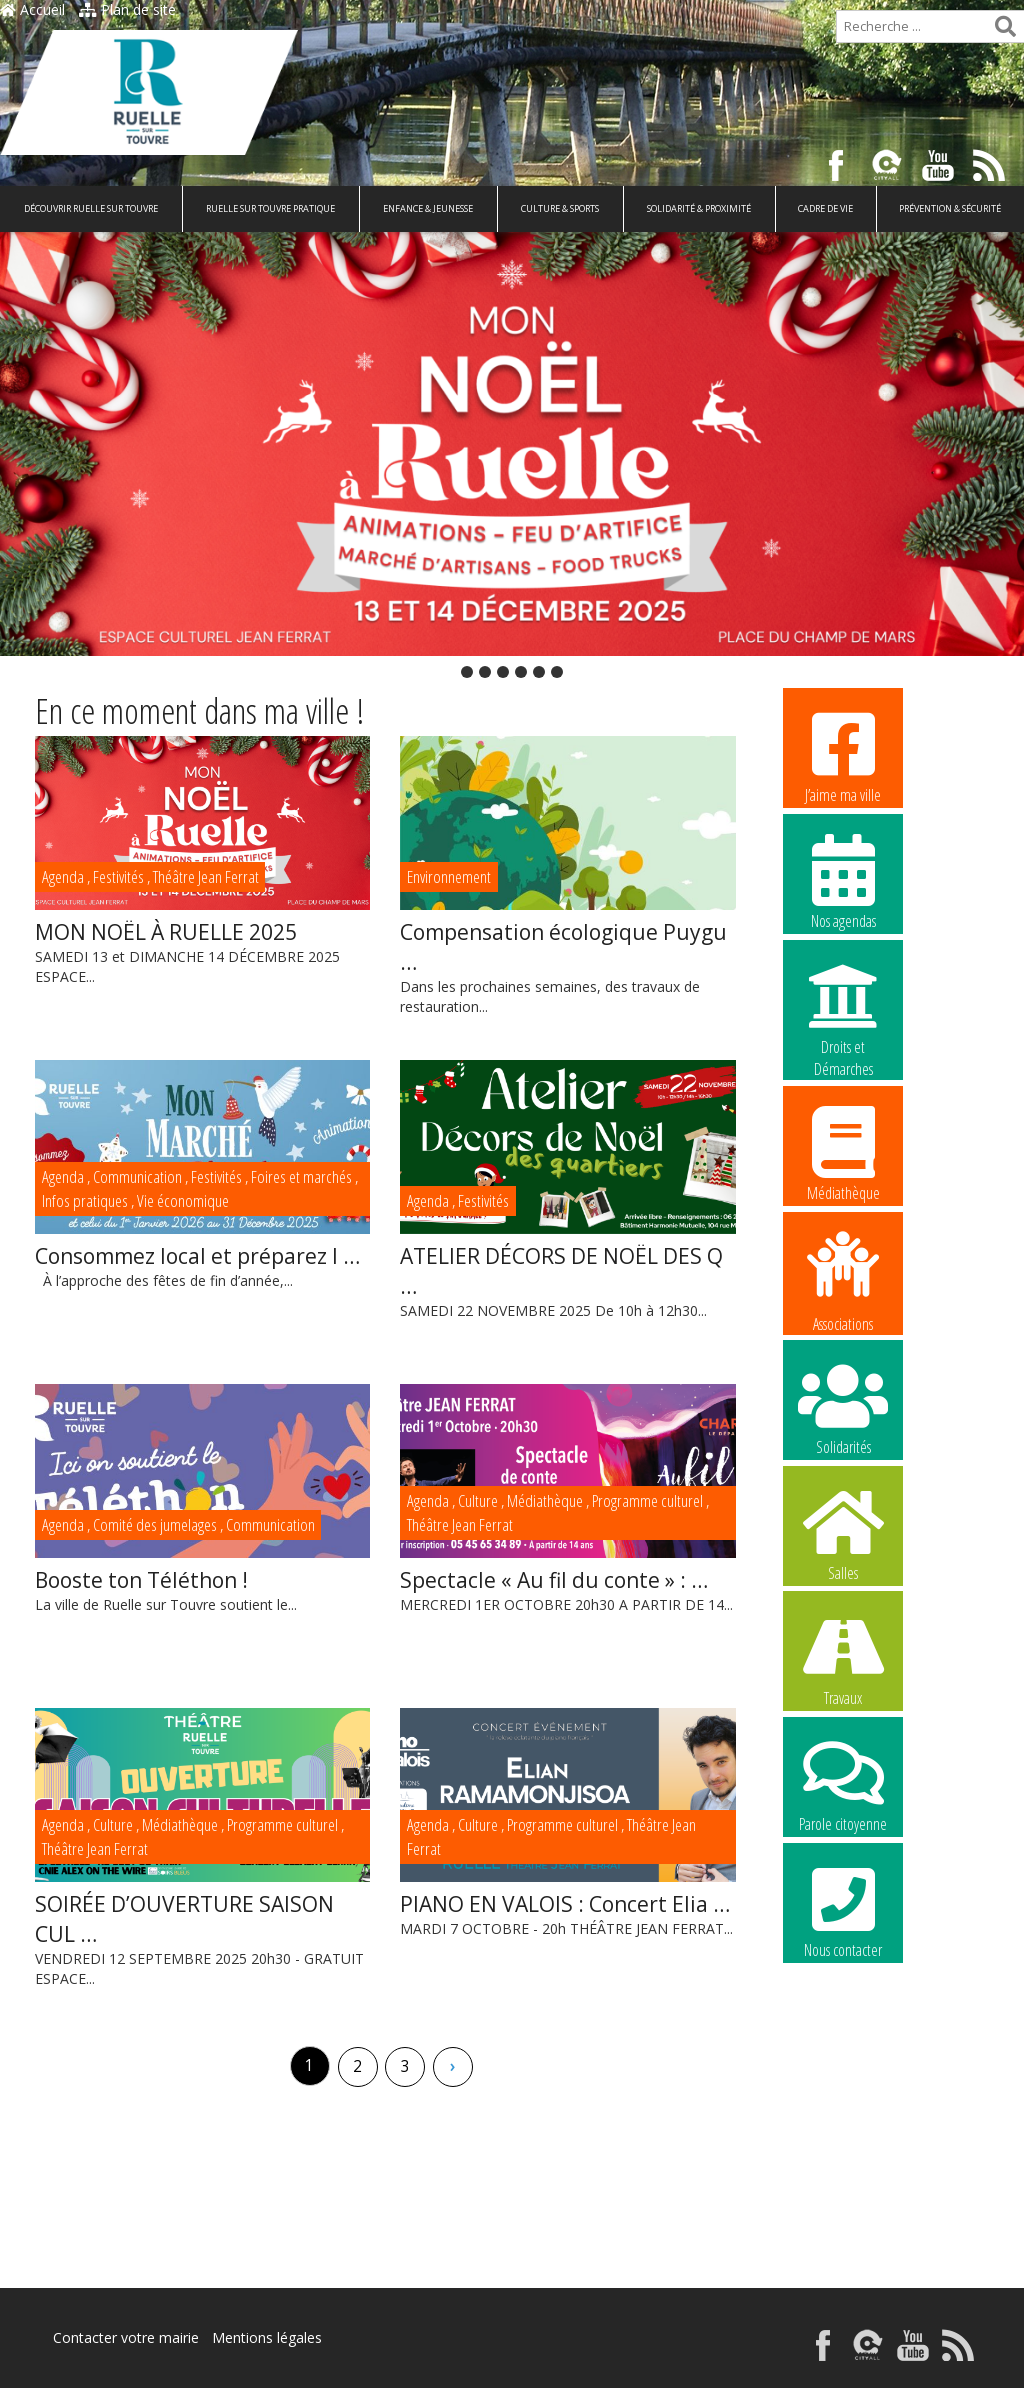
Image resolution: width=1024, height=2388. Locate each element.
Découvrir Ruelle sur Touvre (91, 208)
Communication (137, 1176)
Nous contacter (843, 1910)
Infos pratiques (85, 1200)
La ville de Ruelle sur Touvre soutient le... (202, 1589)
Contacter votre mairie (126, 2337)
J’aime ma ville (843, 755)
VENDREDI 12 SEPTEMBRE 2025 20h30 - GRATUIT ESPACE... (202, 1938)
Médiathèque (545, 1500)
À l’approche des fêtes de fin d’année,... (202, 1265)
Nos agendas (843, 881)
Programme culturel (647, 1500)
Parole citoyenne (843, 1784)
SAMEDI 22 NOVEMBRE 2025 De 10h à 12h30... (567, 1280)
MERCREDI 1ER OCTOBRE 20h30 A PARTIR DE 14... (567, 1589)
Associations (843, 1280)
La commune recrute (843, 2036)
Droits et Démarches (843, 1008)
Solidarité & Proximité (699, 208)
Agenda (63, 876)
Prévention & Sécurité (950, 208)
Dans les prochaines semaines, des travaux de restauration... (567, 966)
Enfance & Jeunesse (428, 208)
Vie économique (183, 1200)
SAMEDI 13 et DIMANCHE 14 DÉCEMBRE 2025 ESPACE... (202, 951)
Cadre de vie (825, 208)
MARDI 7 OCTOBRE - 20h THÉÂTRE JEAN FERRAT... (567, 1913)
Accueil (32, 9)
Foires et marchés (301, 1176)
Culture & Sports (560, 208)
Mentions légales (267, 2337)
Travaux (843, 1658)
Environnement (449, 876)
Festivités (118, 876)
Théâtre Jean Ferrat (206, 876)
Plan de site (127, 9)
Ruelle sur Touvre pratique (270, 208)
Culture (478, 1500)
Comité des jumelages (155, 1524)
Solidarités (843, 1407)
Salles (843, 1533)
